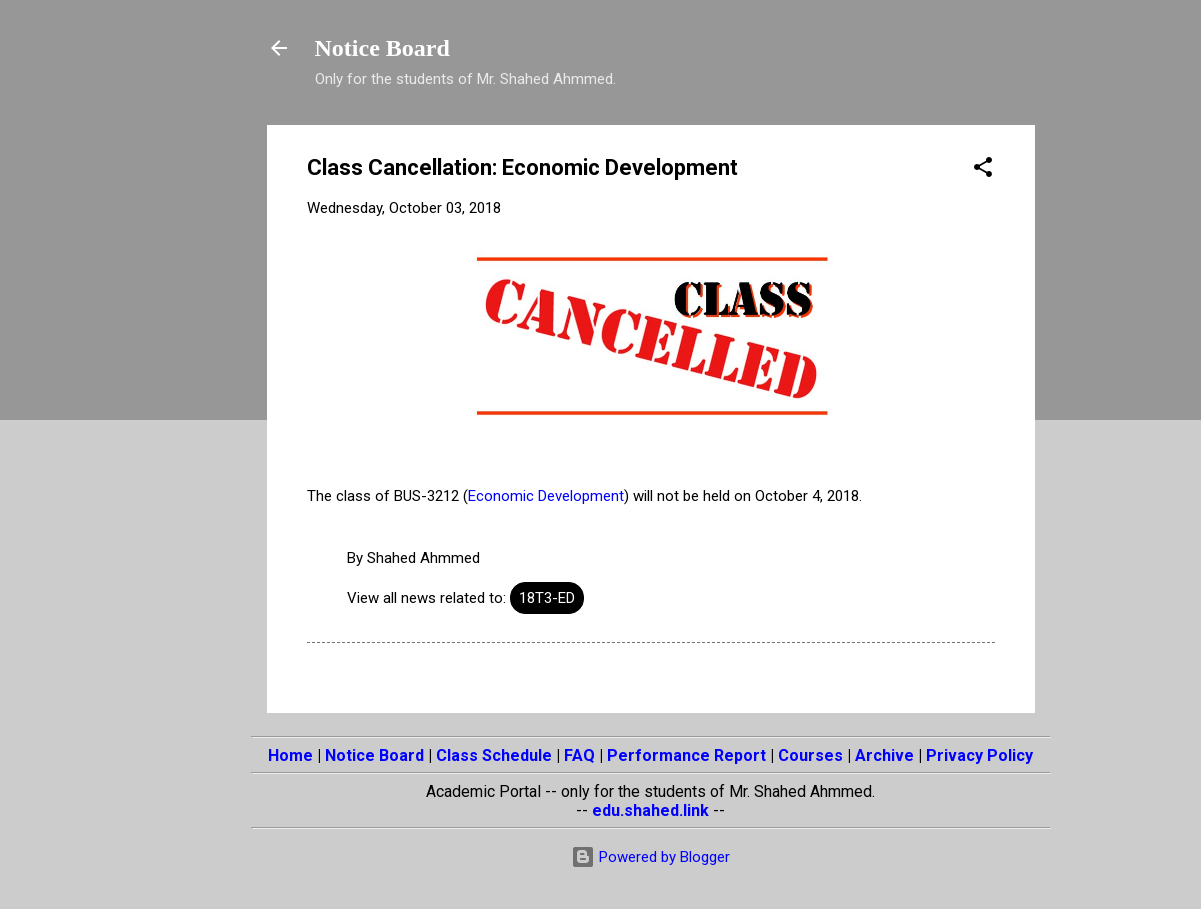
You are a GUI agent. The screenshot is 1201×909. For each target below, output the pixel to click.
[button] (983, 170)
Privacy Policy (979, 755)
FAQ (579, 755)
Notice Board (382, 48)
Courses (810, 755)
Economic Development (546, 496)
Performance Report (686, 755)
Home (290, 755)
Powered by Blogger (650, 857)
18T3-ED (547, 598)
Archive (884, 755)
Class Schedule (494, 755)
